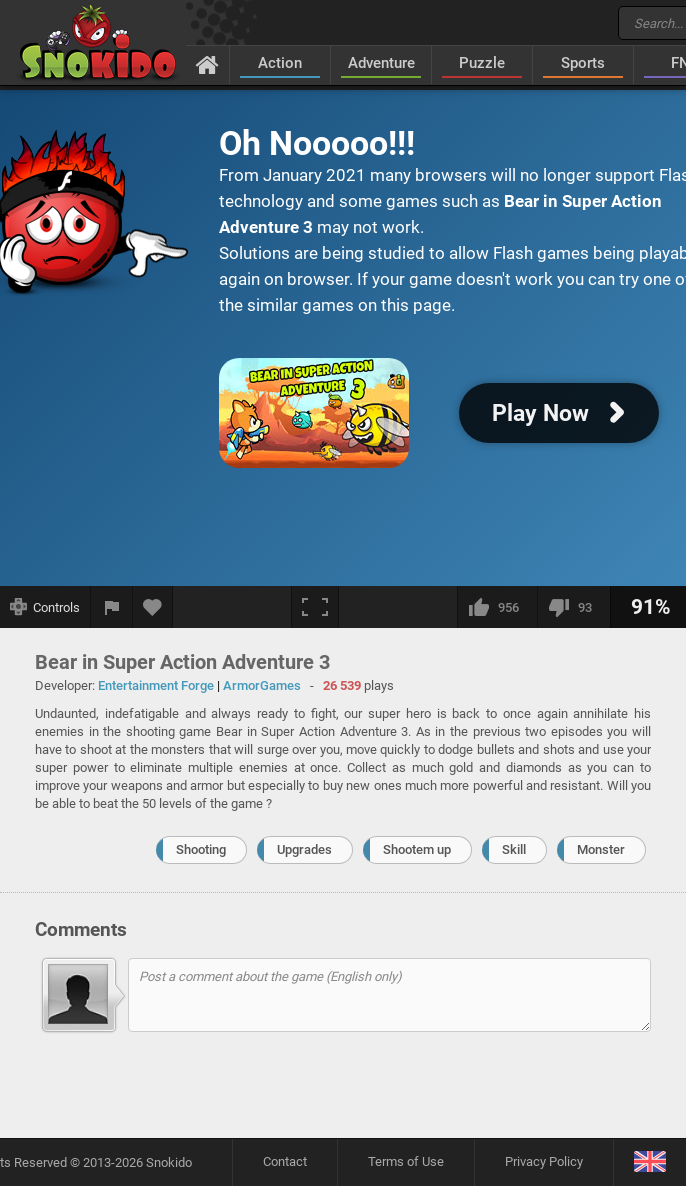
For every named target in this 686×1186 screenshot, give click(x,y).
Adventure (381, 63)
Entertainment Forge (156, 685)
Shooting (201, 849)
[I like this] (497, 607)
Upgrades (304, 849)
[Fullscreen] (315, 607)
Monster (601, 849)
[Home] (207, 64)
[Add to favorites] (153, 607)
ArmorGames (262, 685)
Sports (583, 63)
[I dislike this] (573, 607)
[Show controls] (45, 607)
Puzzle (482, 63)
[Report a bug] (112, 607)
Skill (514, 849)
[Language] (649, 1162)
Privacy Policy (544, 1161)
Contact (285, 1161)
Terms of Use (406, 1161)
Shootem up (417, 849)
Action (280, 63)
